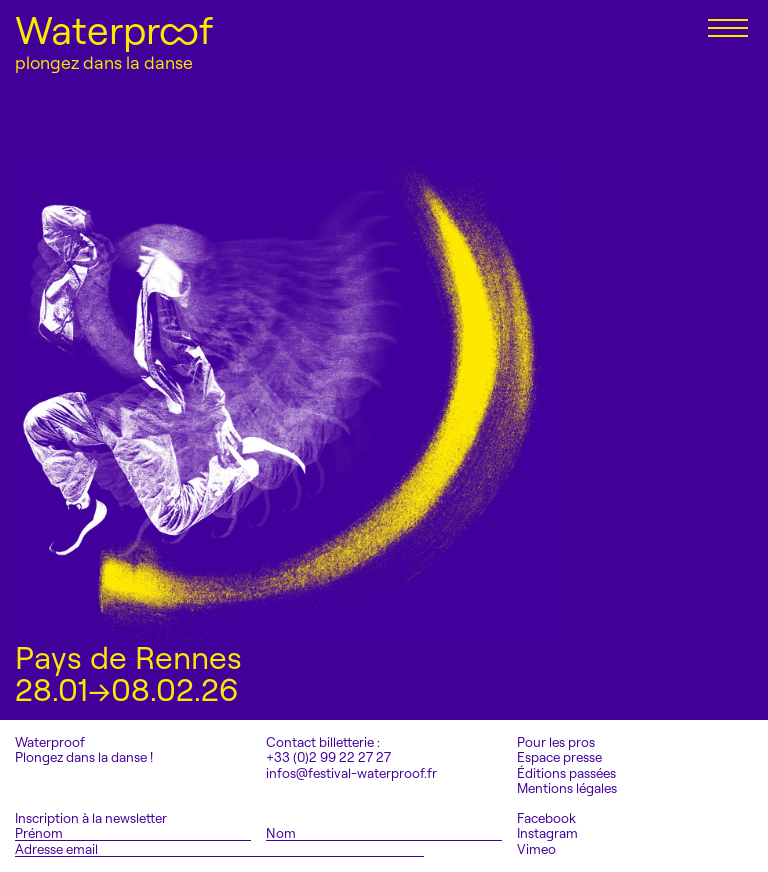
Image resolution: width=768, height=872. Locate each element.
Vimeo (536, 849)
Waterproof (114, 30)
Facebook (546, 818)
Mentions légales (567, 788)
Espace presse (559, 757)
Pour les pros (556, 742)
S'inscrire (474, 848)
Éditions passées (566, 773)
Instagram (547, 833)
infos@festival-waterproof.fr (351, 773)
